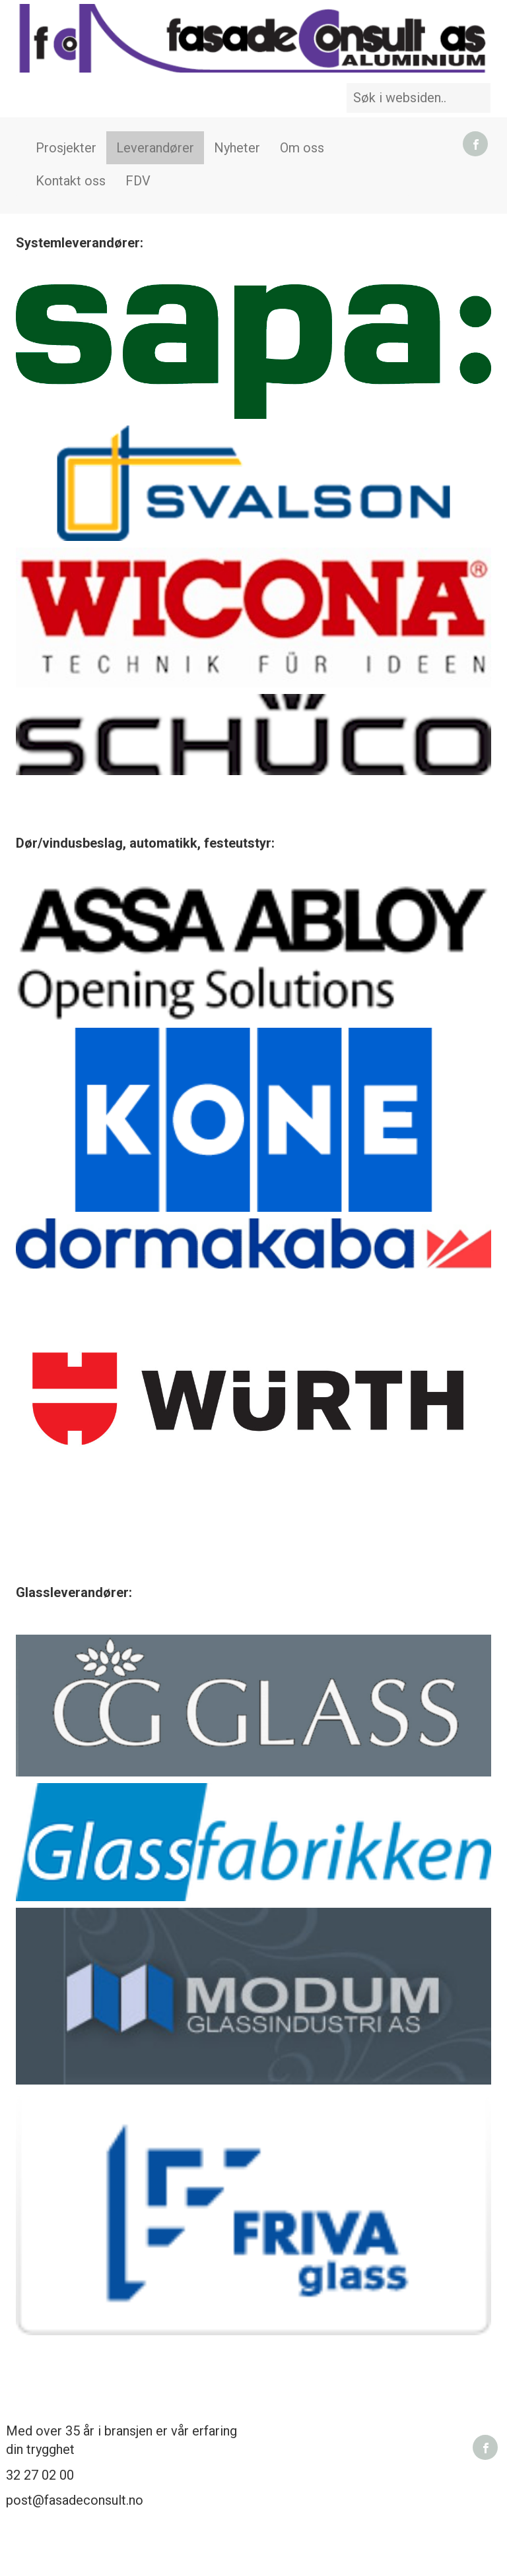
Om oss (302, 148)
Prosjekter (66, 148)
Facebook (475, 143)
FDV (138, 181)
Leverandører (155, 148)
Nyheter (237, 148)
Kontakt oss (71, 181)
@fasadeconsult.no (87, 2500)
